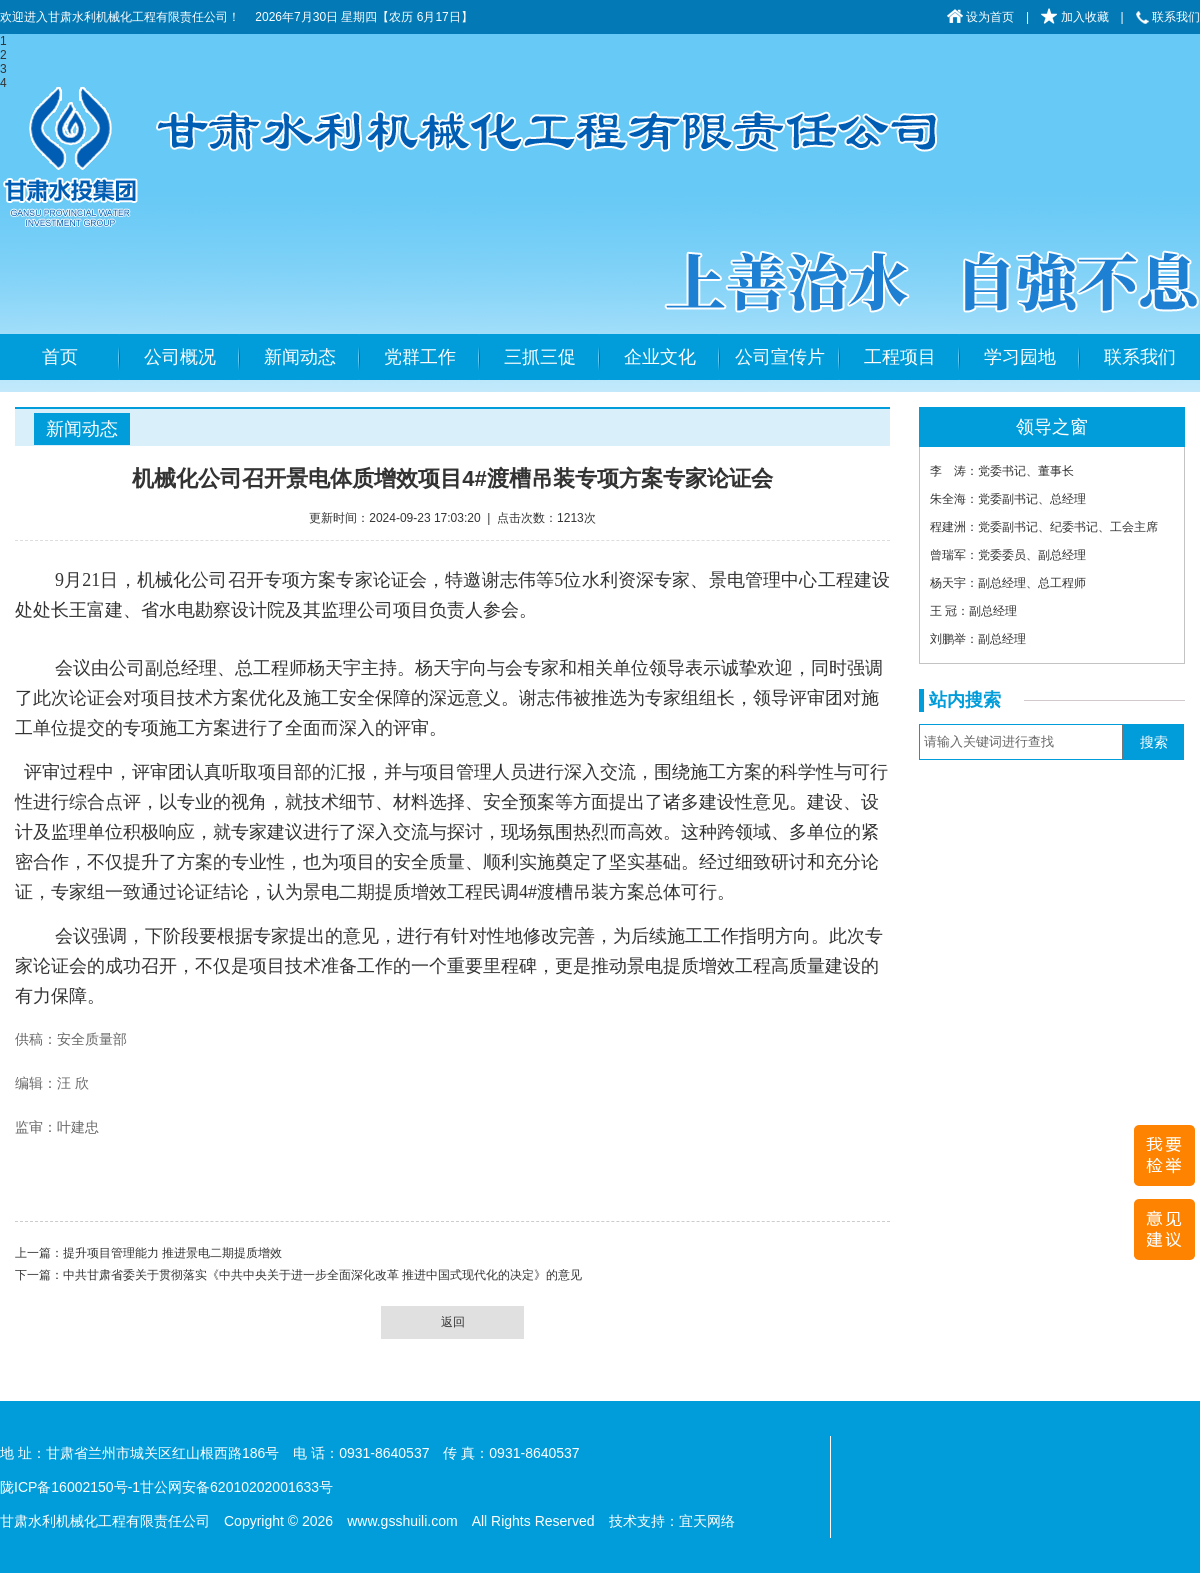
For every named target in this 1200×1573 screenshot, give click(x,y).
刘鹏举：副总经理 (978, 639)
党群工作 (420, 357)
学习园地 (1020, 357)
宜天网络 (707, 1521)
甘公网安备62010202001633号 (236, 1487)
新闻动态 (300, 357)
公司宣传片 (780, 357)
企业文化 (660, 357)
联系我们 (1168, 17)
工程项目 (900, 357)
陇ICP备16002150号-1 (70, 1487)
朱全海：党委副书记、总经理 (1008, 499)
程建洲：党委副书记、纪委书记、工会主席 (1044, 527)
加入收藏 (1074, 17)
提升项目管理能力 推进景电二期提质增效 (172, 1253)
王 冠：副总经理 (973, 611)
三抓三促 (540, 357)
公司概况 (180, 357)
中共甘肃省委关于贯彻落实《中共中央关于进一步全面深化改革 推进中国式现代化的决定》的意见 (322, 1275)
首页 (60, 357)
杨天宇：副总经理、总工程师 (1008, 583)
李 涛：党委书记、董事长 (1002, 471)
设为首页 (980, 17)
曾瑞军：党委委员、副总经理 (1008, 555)
